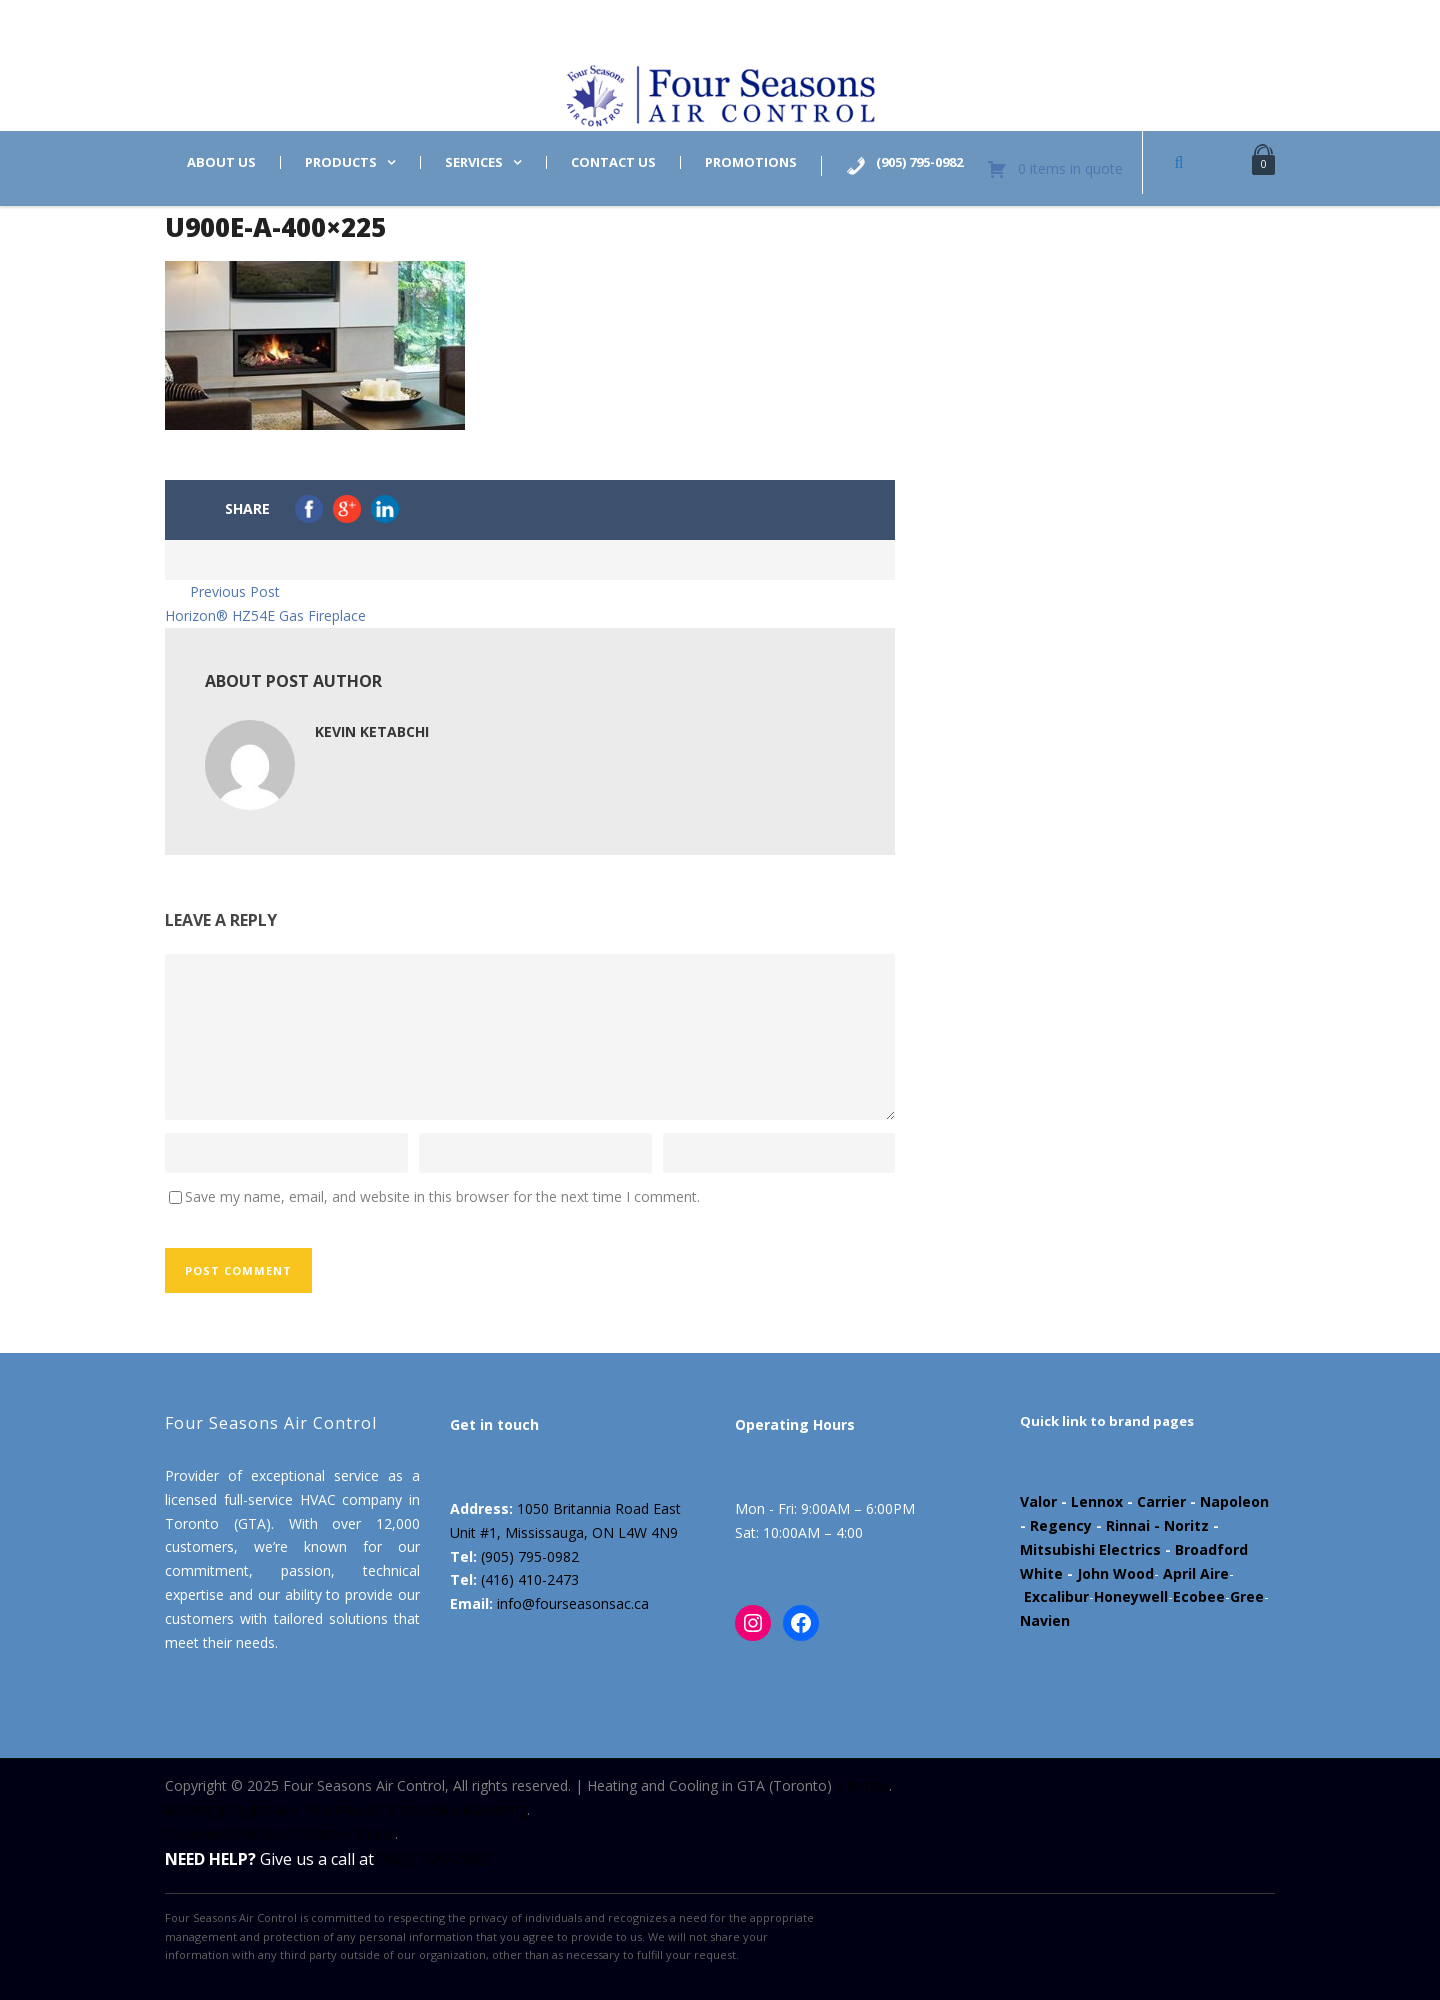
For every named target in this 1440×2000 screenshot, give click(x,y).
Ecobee (1199, 1596)
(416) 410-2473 (530, 1579)
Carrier (1161, 1501)
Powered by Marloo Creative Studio (280, 1833)
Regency (1061, 1525)
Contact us (613, 162)
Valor (1038, 1501)
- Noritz (1179, 1525)
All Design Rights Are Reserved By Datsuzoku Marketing (346, 1809)
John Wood (1115, 1573)
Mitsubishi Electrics (1090, 1549)
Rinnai (1128, 1525)
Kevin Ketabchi (372, 731)
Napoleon (1234, 1501)
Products (341, 162)
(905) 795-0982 (530, 1556)
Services (474, 162)
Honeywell (1131, 1596)
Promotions (751, 162)
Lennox (1097, 1501)
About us (221, 162)
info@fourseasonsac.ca (573, 1603)
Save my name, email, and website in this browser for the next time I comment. (442, 1196)
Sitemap (862, 1785)
